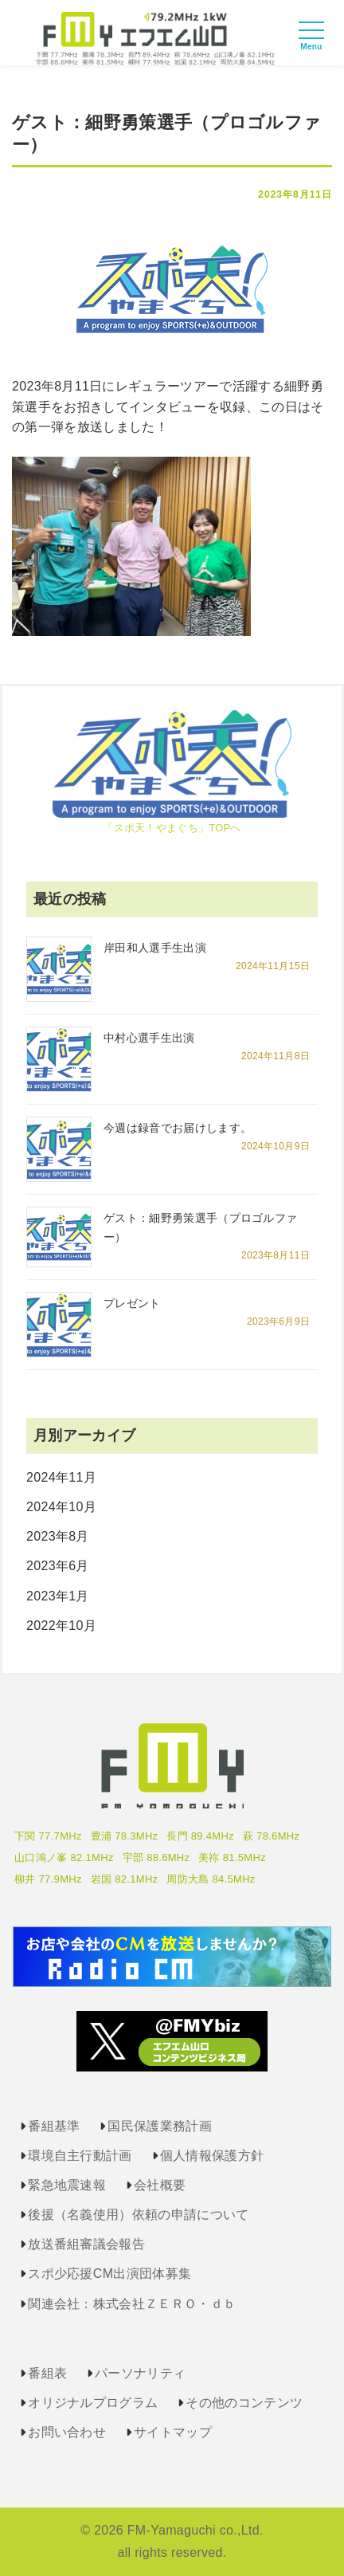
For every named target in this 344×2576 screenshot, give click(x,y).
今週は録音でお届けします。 (178, 1127)
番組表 (47, 2373)
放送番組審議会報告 (86, 2244)
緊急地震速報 (67, 2185)
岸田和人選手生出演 (155, 947)
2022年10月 (61, 1625)
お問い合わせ (67, 2432)
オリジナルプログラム (93, 2402)
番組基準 (54, 2126)
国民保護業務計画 (160, 2126)
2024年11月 (61, 1477)
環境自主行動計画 (80, 2155)
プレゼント (132, 1303)
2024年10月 (61, 1507)
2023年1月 (57, 1596)
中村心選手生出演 (149, 1037)
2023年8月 (57, 1536)
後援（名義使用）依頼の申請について (138, 2214)
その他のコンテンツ (244, 2402)
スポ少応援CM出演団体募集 (109, 2273)
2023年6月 (57, 1566)
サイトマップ (173, 2432)
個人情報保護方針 (212, 2155)
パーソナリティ (140, 2373)
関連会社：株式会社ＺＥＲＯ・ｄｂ (132, 2304)
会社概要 (160, 2185)
